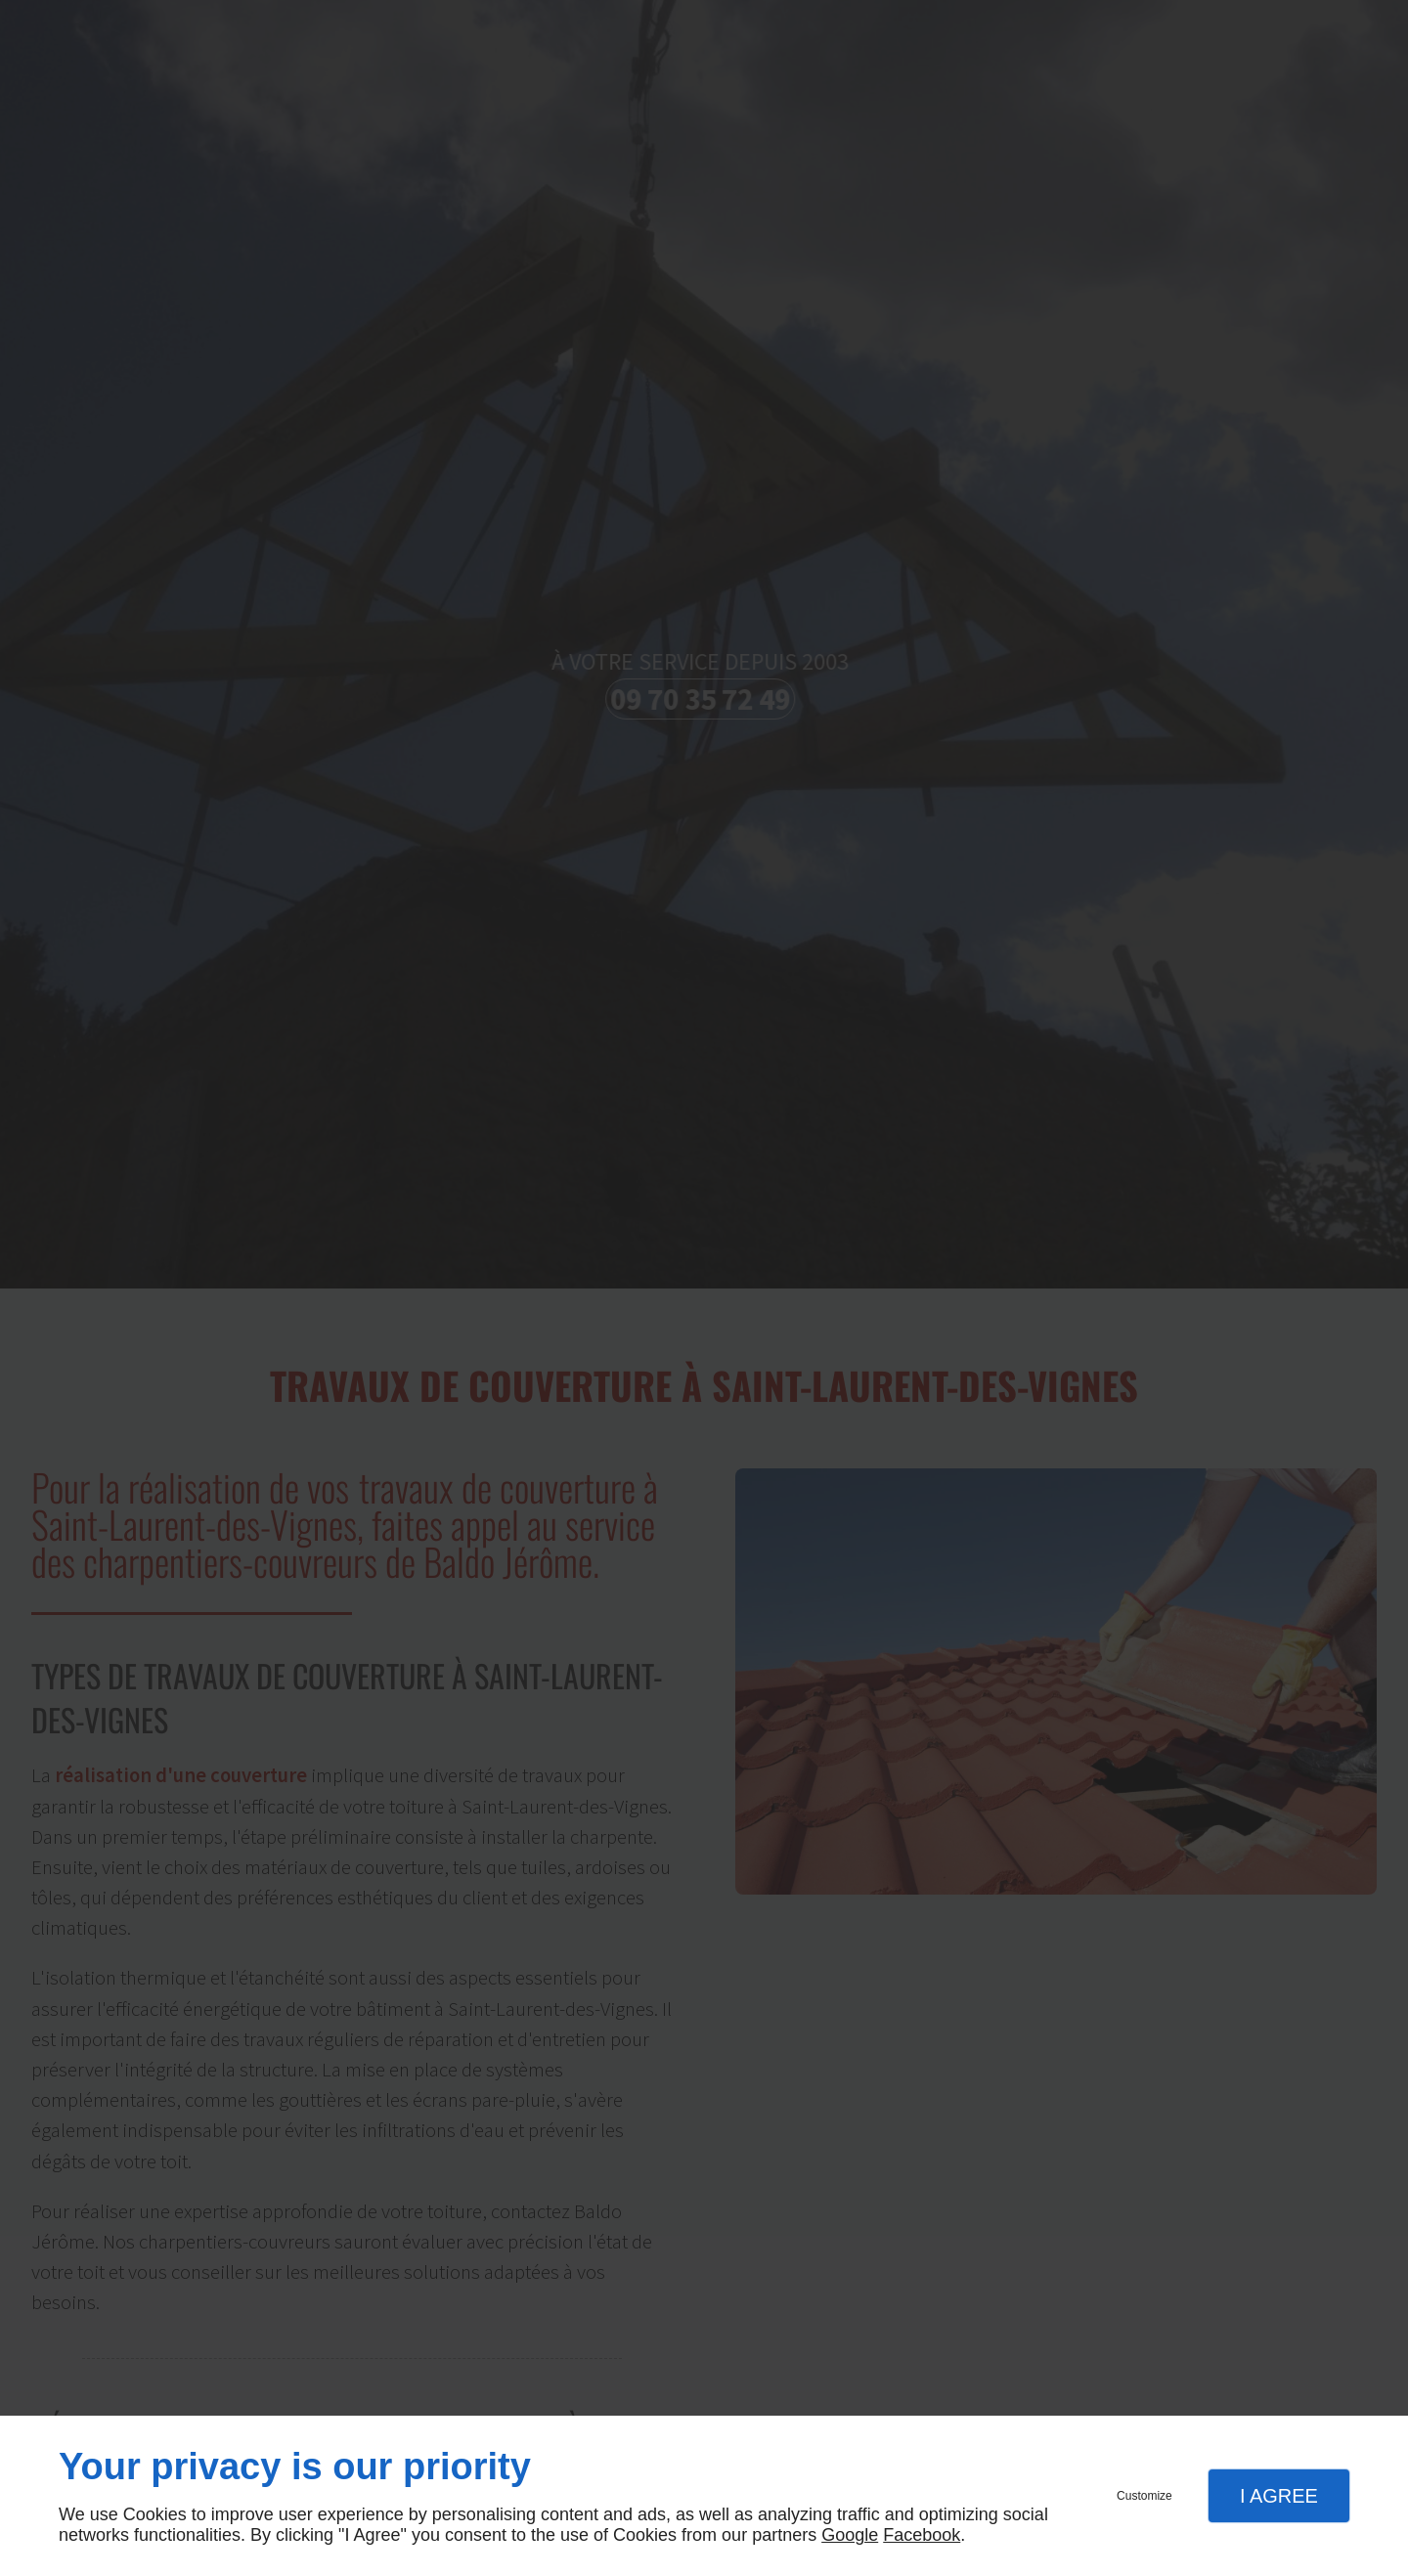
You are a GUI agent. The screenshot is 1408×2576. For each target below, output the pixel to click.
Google (849, 2535)
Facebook (921, 2535)
